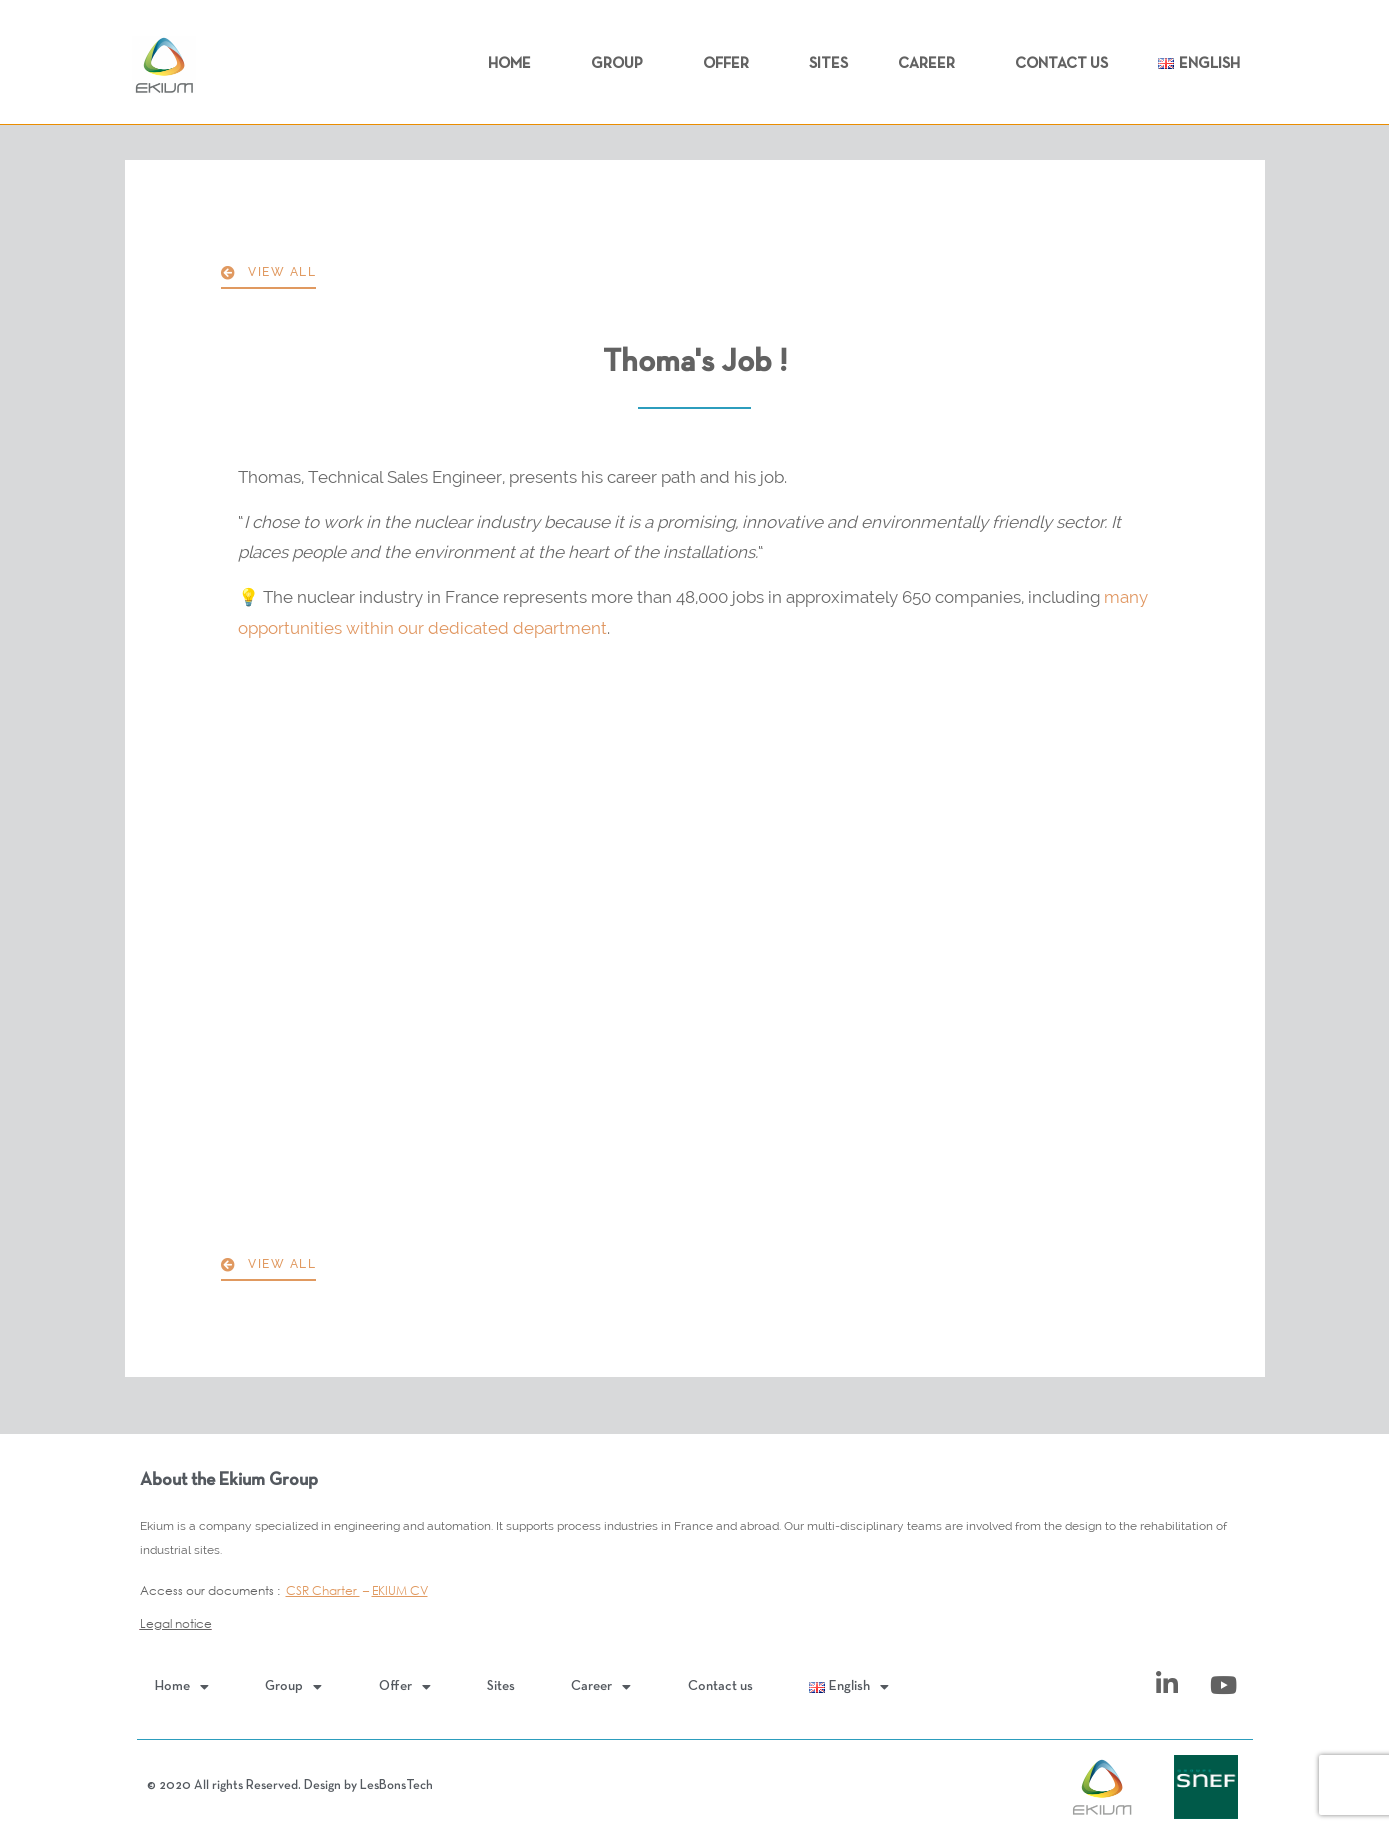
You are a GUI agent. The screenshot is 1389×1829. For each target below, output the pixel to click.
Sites (828, 64)
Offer (731, 64)
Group (622, 64)
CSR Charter (323, 1590)
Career (931, 64)
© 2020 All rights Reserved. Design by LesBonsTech (290, 1786)
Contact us (1061, 64)
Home (514, 64)
